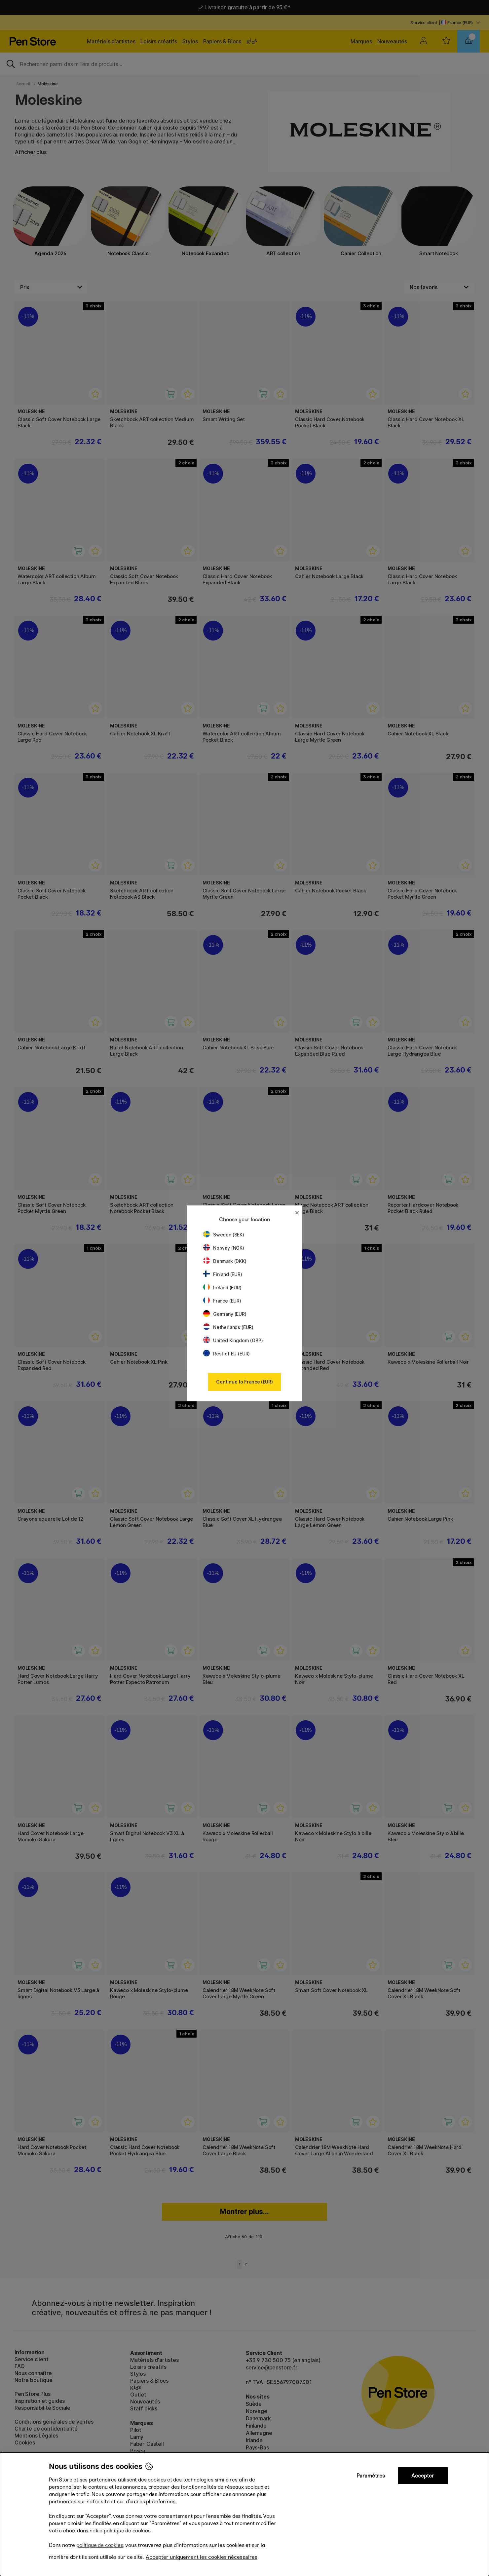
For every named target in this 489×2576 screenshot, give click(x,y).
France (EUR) (222, 1301)
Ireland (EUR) (222, 1287)
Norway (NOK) (223, 1248)
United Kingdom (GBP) (233, 1340)
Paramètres (371, 2476)
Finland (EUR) (222, 1274)
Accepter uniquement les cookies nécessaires (201, 2557)
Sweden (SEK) (223, 1234)
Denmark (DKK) (224, 1261)
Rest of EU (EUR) (226, 1353)
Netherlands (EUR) (228, 1327)
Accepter (422, 2476)
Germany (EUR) (224, 1314)
